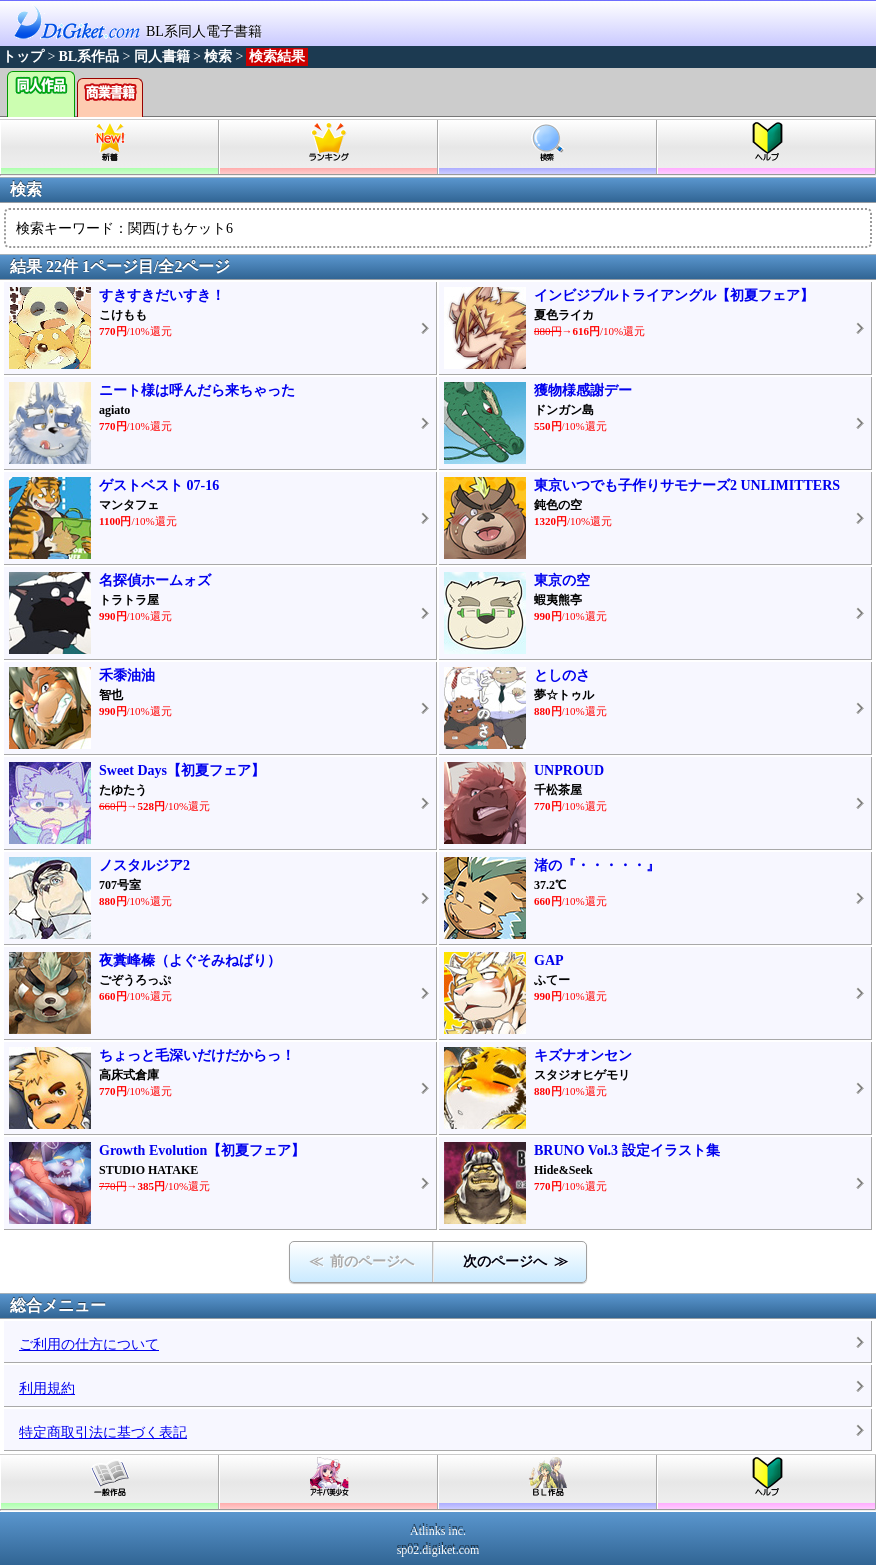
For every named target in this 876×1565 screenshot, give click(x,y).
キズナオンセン (583, 1055)
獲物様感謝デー (583, 390)
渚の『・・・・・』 (597, 865)
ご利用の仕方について (89, 1344)
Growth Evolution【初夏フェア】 (202, 1150)
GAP (549, 960)
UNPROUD (569, 770)
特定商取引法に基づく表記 (103, 1432)
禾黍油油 (127, 675)
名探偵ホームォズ (155, 580)
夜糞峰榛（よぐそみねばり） (190, 960)
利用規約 (47, 1388)
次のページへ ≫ (515, 1261)
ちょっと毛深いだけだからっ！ (197, 1055)
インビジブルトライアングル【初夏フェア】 (674, 295)
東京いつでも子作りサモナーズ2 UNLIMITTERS (687, 485)
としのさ (562, 675)
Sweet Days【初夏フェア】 (182, 770)
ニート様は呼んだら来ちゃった (197, 390)
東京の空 (562, 580)
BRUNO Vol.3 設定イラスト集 (627, 1150)
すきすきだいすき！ (162, 295)
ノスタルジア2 (144, 865)
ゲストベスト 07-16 (159, 485)
